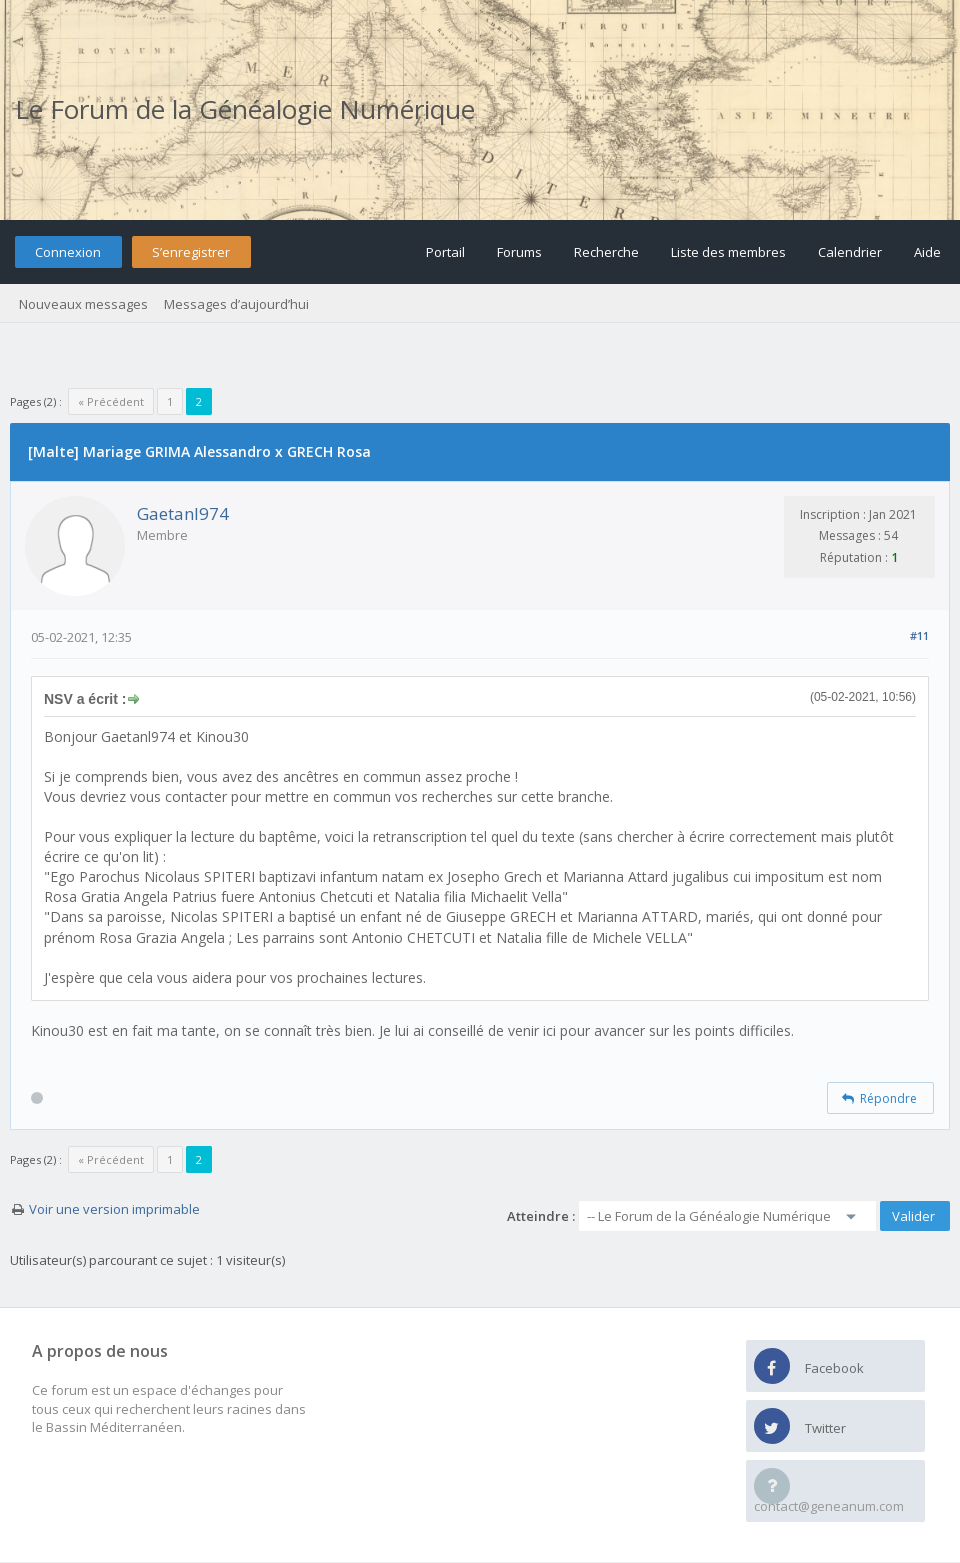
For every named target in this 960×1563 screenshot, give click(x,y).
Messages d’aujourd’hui (236, 304)
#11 (919, 635)
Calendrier (850, 252)
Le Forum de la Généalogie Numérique (245, 109)
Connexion (68, 252)
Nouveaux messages (83, 304)
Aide (927, 252)
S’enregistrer (191, 252)
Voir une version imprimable (114, 1209)
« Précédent (111, 401)
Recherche (606, 252)
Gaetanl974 (183, 513)
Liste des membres (728, 252)
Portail (445, 252)
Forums (519, 252)
